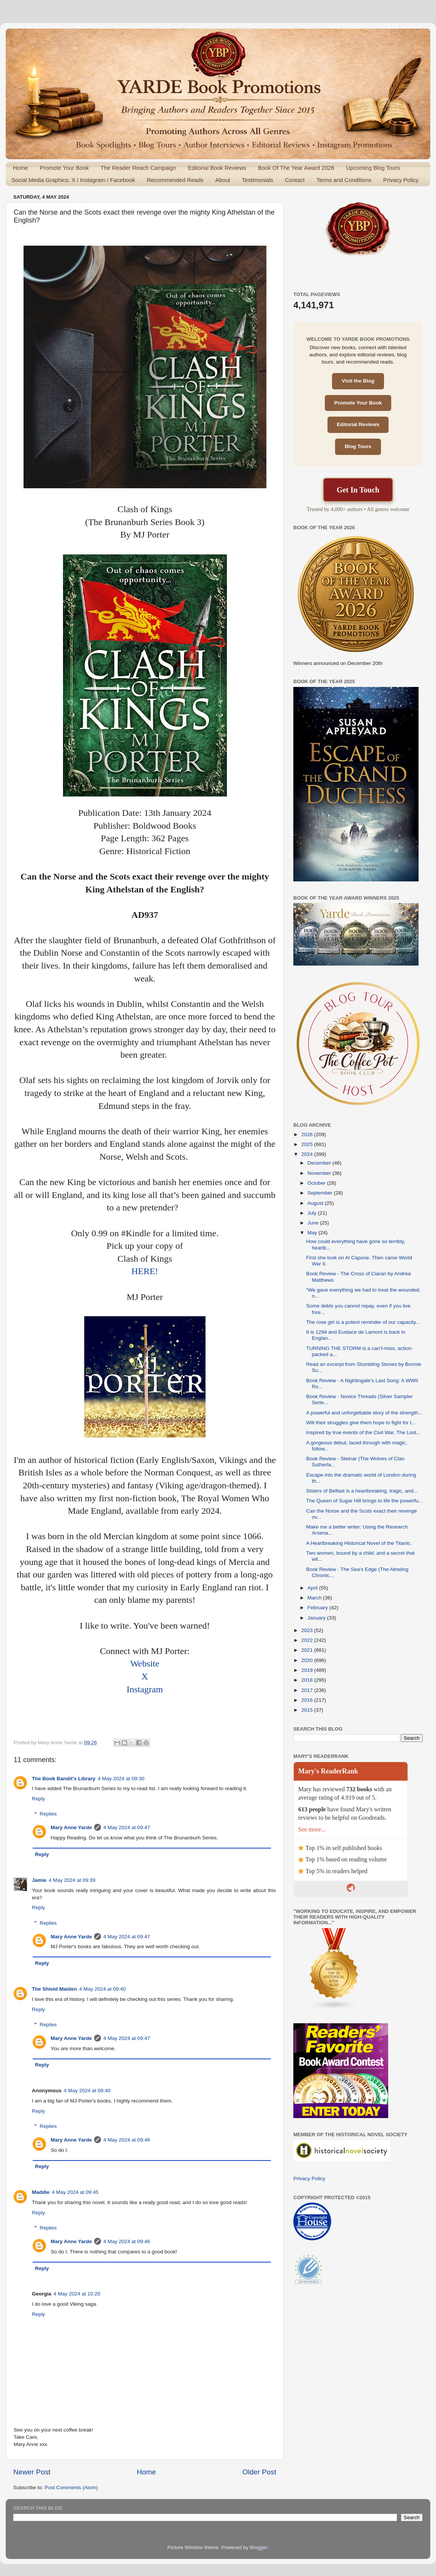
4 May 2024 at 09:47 (126, 1827)
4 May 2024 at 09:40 (102, 1989)
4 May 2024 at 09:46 (126, 2140)
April (313, 1588)
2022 (307, 1640)
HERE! (144, 1271)
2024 (307, 1154)
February (318, 1607)
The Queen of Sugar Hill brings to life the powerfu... (364, 1501)
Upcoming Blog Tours (373, 168)
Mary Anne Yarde (71, 1827)
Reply (38, 1798)
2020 (307, 1660)
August (316, 1203)
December (319, 1163)
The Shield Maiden (54, 1989)
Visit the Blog (358, 381)
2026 (307, 1134)
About (222, 180)
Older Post (259, 2472)
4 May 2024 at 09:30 (121, 1778)
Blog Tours (358, 446)
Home (20, 168)
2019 (307, 1670)
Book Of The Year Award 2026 (296, 168)
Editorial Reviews (358, 424)
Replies (48, 1814)
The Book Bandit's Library (63, 1778)
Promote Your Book (64, 168)
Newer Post (31, 2472)
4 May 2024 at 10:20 (77, 2294)
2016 (307, 1700)
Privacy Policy (401, 180)
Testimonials (257, 180)
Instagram (145, 1689)
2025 (307, 1144)
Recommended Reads (175, 180)
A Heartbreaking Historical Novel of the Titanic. (359, 1543)
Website (144, 1663)
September (320, 1193)
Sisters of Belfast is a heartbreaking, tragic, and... (362, 1491)
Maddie (41, 2192)
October (317, 1183)
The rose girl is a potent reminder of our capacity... (363, 1322)
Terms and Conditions (343, 180)
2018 (307, 1680)
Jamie (39, 1880)
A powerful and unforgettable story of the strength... (364, 1413)
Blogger (259, 2547)
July (312, 1213)
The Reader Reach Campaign (138, 168)
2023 (307, 1630)
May (312, 1232)
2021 (307, 1650)
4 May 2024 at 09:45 (75, 2192)
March (315, 1598)
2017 (307, 1690)
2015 (307, 1710)
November (319, 1173)
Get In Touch (358, 490)
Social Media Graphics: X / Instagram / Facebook (73, 180)
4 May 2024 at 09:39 (72, 1880)
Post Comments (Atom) (71, 2487)
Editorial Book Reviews (217, 168)
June (313, 1223)
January (317, 1618)
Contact (295, 180)
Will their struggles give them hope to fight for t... (361, 1422)
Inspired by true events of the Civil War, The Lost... (363, 1432)
